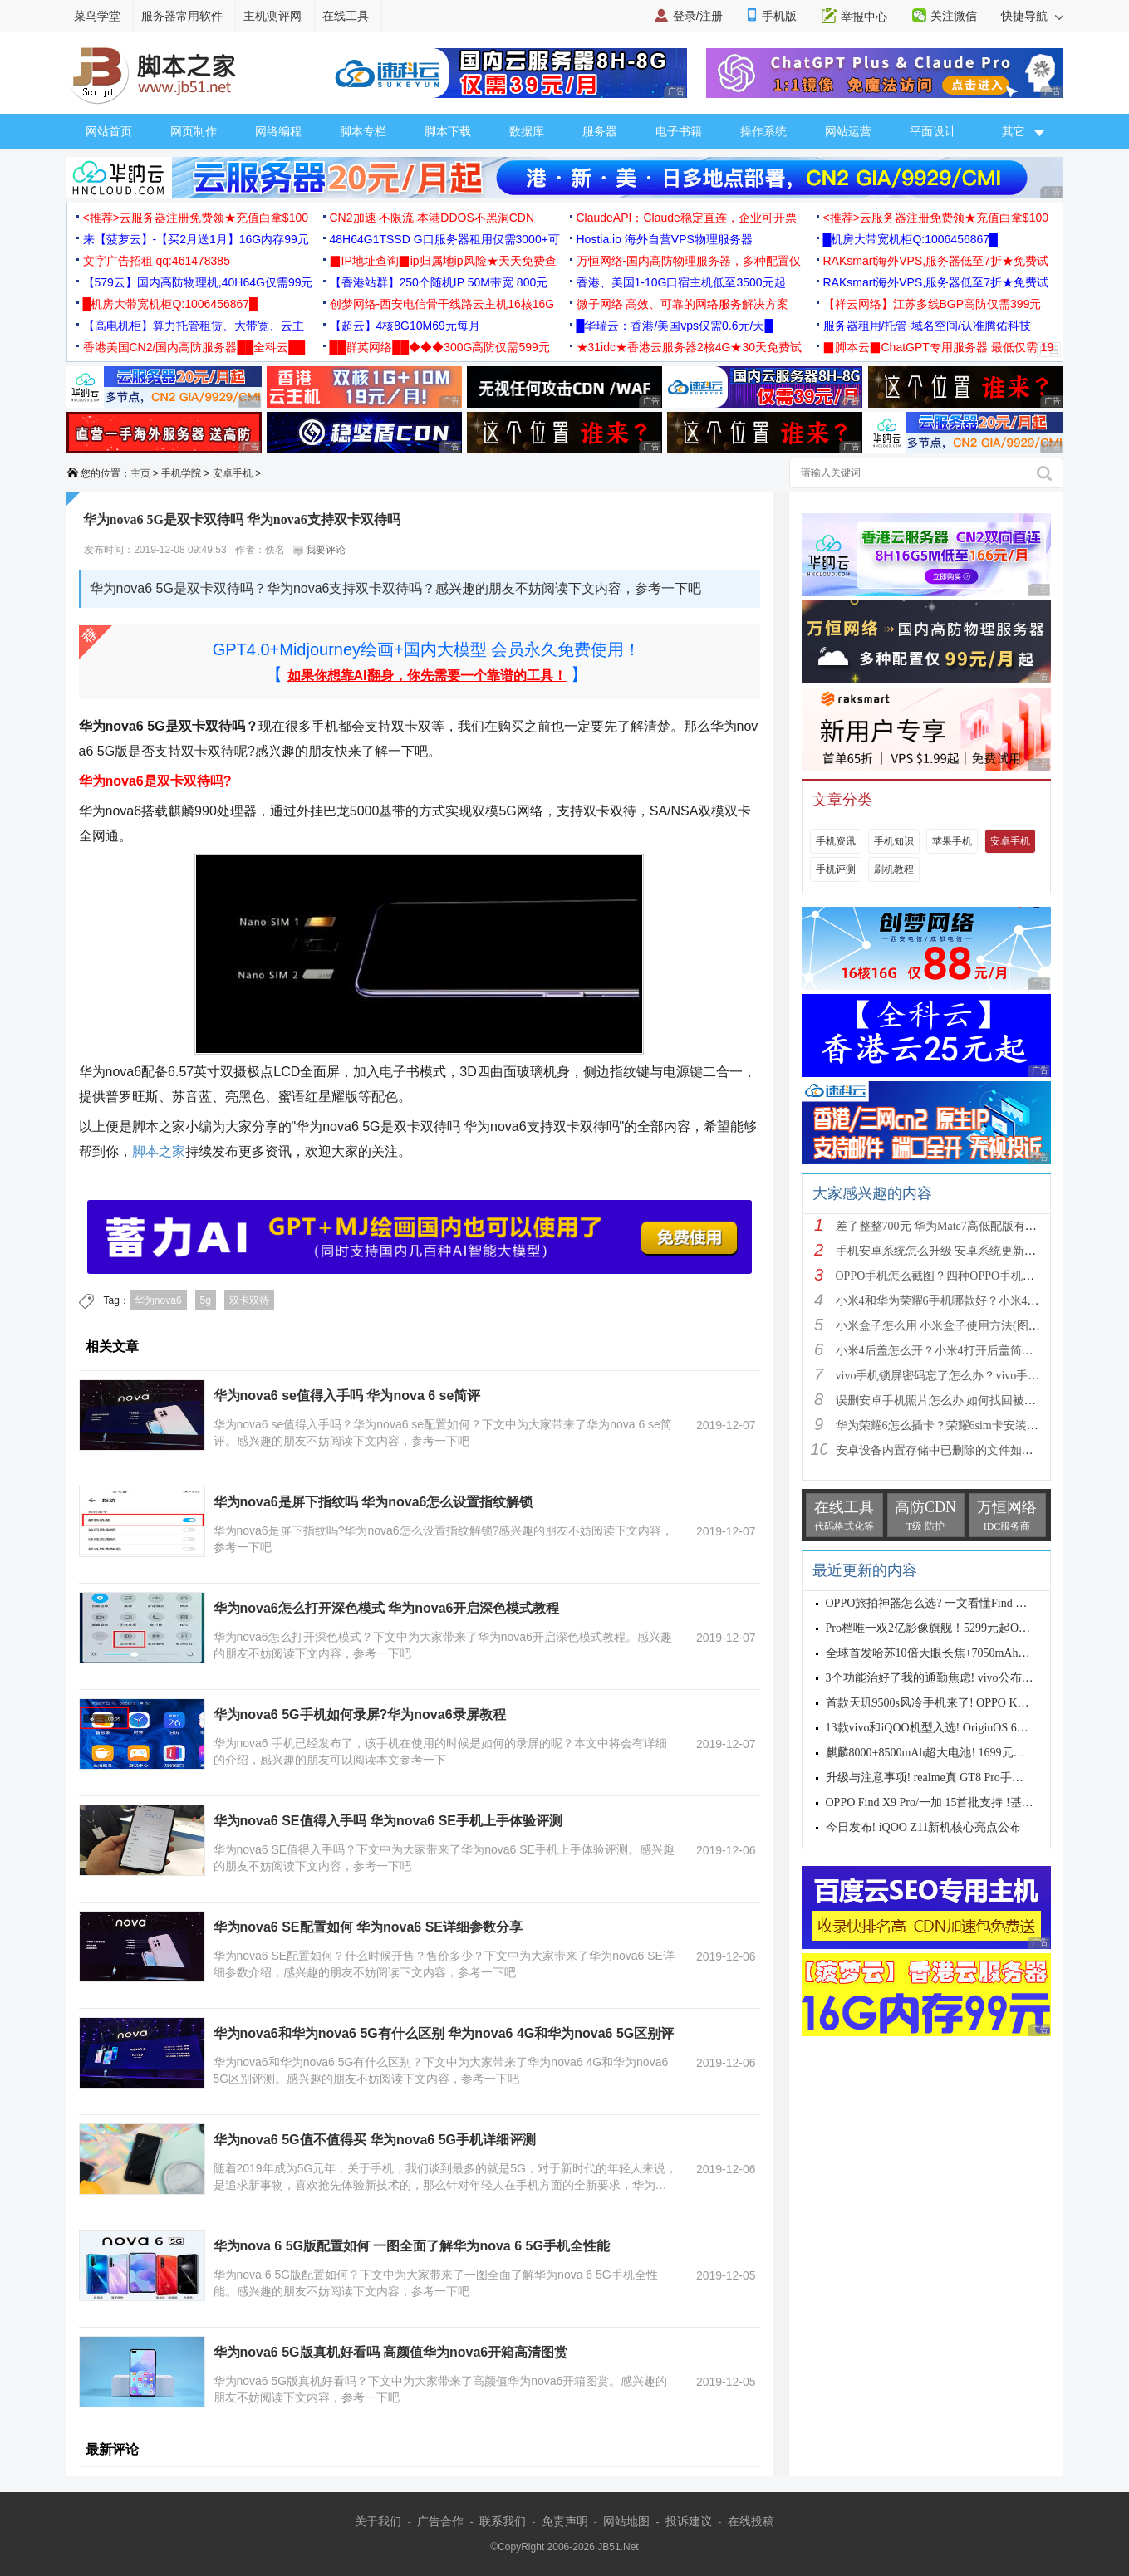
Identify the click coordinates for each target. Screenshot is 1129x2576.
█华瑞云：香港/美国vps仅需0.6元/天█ (675, 325)
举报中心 (864, 16)
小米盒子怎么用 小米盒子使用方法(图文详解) (952, 1326)
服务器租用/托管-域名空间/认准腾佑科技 (927, 325)
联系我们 (502, 2521)
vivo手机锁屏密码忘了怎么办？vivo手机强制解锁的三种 (979, 1375)
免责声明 (565, 2521)
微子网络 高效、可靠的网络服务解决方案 (683, 304)
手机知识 (894, 841)
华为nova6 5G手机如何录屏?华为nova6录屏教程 (360, 1714)
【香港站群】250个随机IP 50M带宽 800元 (439, 282)
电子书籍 (678, 131)
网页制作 (193, 131)
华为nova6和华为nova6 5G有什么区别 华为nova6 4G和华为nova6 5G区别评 (444, 2033)
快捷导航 (1032, 15)
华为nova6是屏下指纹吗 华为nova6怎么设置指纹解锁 (373, 1502)
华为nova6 (158, 1300)
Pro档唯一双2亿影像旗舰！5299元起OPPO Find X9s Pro (965, 1628)
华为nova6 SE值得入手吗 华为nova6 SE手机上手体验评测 (388, 1821)
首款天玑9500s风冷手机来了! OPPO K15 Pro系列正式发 (966, 1703)
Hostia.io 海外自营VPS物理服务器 (665, 239)
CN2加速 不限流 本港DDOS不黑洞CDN (432, 217)
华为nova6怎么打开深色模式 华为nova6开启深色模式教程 (387, 1608)
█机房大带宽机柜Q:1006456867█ (910, 239)
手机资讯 (836, 841)
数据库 (526, 131)
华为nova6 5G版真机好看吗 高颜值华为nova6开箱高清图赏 (391, 2352)
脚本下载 (448, 131)
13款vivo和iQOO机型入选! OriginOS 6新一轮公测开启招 (968, 1727)
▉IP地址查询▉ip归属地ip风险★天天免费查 (443, 260)
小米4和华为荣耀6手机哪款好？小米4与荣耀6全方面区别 (981, 1301)
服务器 (599, 131)
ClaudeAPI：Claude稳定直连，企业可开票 (687, 217)
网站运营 (848, 131)
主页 (140, 473)
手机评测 (836, 869)
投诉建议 (688, 2521)
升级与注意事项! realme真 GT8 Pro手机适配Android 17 (963, 1777)
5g (205, 1300)
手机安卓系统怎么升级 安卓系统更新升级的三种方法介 (977, 1251)
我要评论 (319, 550)
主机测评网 (272, 15)
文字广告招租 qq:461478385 (156, 260)
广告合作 (440, 2521)
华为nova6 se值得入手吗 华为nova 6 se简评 (347, 1395)
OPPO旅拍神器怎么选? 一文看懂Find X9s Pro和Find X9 (964, 1603)
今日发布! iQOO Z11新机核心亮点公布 (924, 1827)
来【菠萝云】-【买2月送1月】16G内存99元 (196, 239)
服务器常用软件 (182, 15)
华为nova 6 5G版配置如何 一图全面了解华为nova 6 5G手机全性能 (412, 2246)
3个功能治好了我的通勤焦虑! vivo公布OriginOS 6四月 (962, 1678)
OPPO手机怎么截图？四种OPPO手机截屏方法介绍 (964, 1276)
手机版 (779, 15)
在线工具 (345, 15)
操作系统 (763, 131)
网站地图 (626, 2521)
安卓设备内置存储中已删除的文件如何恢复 (946, 1450)
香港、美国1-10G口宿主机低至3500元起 (681, 282)
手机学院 (181, 473)
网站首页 (109, 131)
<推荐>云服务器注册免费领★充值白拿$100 (196, 217)
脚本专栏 (363, 131)
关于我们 (378, 2521)
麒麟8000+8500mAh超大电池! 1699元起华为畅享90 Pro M (971, 1752)
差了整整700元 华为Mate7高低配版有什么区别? (956, 1226)
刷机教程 (894, 869)
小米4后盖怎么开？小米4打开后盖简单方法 (946, 1350)
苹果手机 (952, 841)
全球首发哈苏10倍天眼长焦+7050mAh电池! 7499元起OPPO (975, 1653)
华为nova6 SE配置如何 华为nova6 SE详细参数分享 (368, 1927)
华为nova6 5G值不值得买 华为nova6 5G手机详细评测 (375, 2140)
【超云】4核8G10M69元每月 (405, 325)
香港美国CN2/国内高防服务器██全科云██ (194, 347)
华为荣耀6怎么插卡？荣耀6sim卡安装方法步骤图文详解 (978, 1425)
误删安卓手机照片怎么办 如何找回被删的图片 (954, 1400)
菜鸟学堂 (97, 15)
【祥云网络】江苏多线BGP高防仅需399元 (932, 304)
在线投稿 (751, 2521)
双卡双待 (249, 1300)
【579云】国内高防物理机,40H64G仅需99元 (198, 282)
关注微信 (953, 15)
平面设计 (933, 131)
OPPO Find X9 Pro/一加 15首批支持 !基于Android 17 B (961, 1802)
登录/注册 (698, 15)
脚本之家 (158, 1151)
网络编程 (278, 131)
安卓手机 (233, 473)
